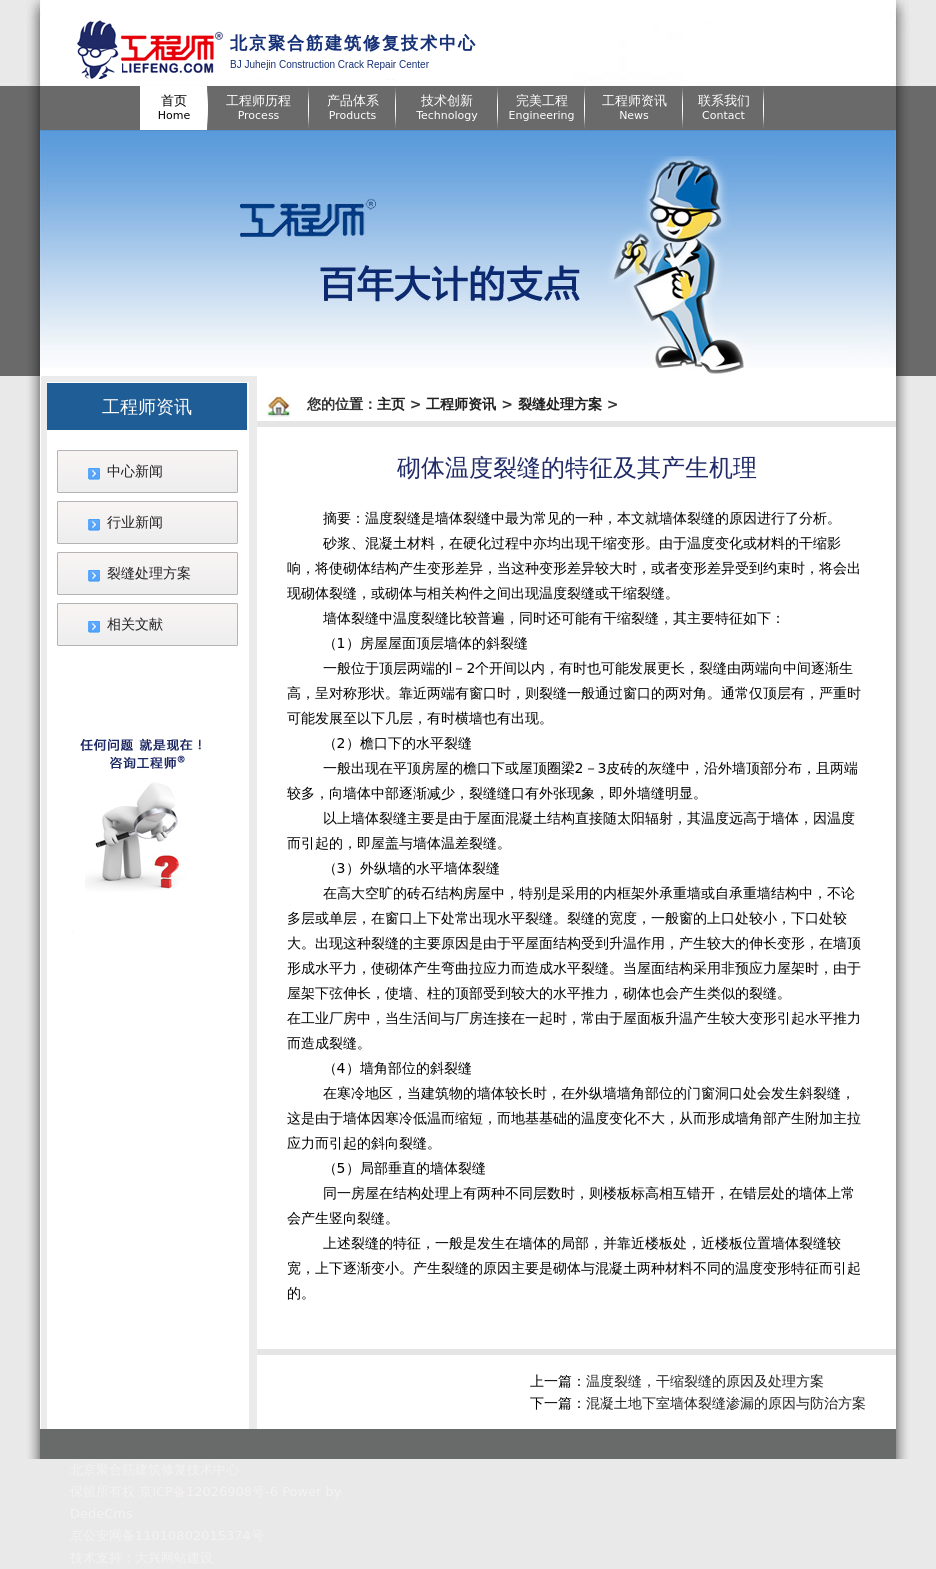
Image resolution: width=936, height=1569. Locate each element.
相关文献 (135, 624)
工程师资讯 (461, 404)
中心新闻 (135, 471)
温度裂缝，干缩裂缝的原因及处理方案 (705, 1381)
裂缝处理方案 (149, 573)
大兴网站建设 (174, 1557)
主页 (391, 404)
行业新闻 (135, 522)
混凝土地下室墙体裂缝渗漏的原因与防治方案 (726, 1403)
